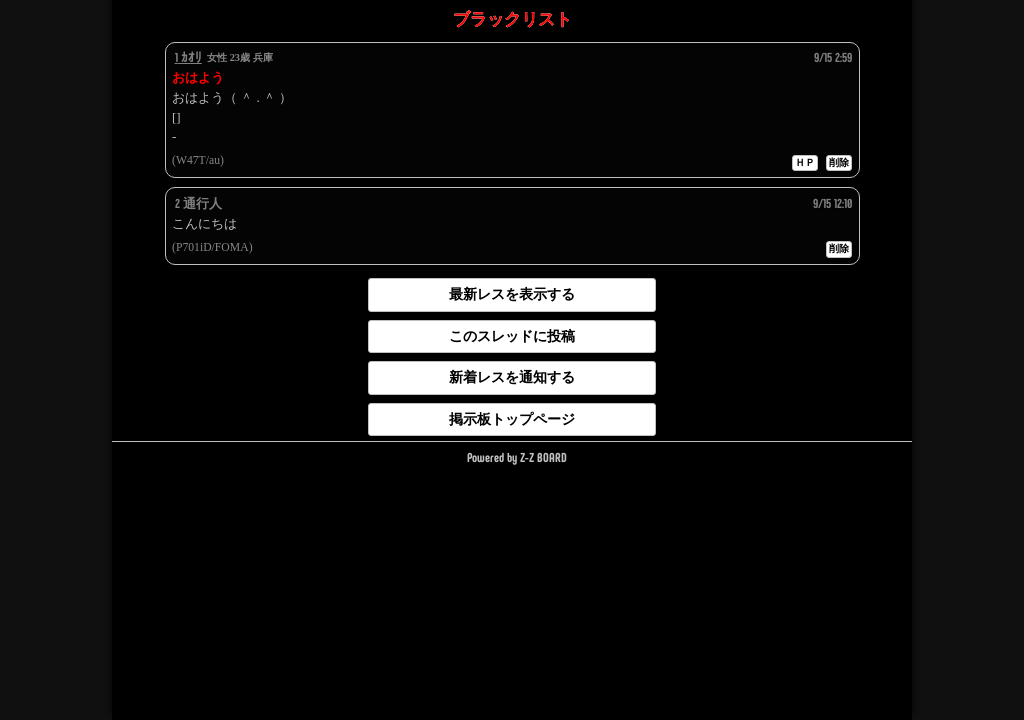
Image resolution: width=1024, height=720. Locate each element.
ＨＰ (805, 162)
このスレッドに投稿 (512, 336)
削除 (839, 162)
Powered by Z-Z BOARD (517, 457)
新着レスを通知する (512, 377)
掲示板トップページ (512, 419)
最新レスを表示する (512, 294)
